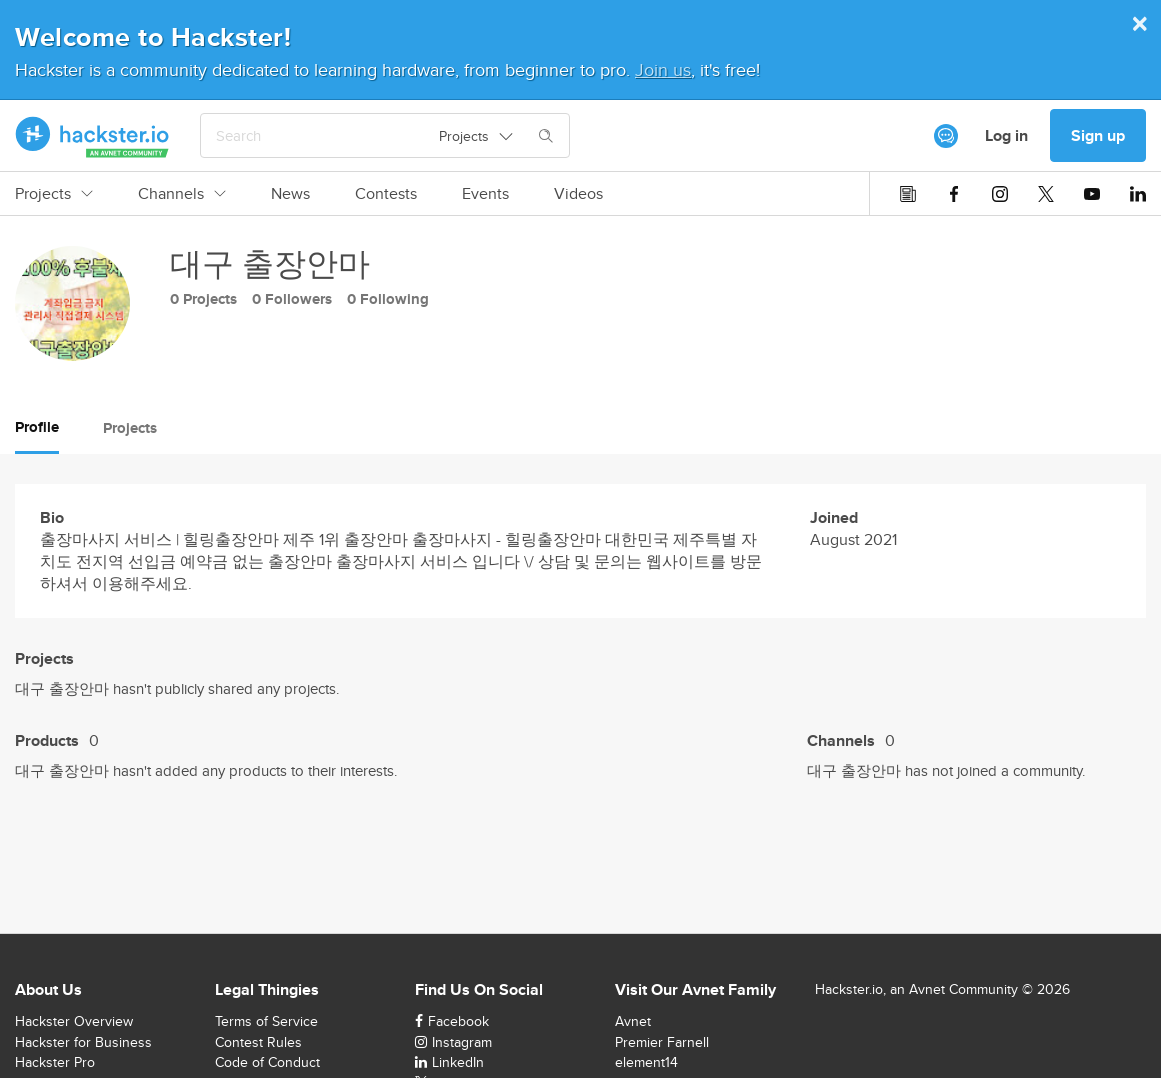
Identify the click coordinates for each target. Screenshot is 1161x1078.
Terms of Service (266, 1021)
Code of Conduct (267, 1062)
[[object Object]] (946, 136)
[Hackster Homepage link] (92, 136)
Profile (37, 427)
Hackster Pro (55, 1062)
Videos (578, 194)
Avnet (633, 1021)
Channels (182, 194)
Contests (386, 194)
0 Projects (203, 299)
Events (485, 194)
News (290, 194)
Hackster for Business (83, 1042)
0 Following (388, 299)
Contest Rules (258, 1042)
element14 (646, 1062)
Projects (54, 194)
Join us (663, 69)
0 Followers (292, 299)
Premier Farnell (662, 1042)
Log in (1006, 135)
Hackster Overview (74, 1021)
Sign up (1098, 135)
